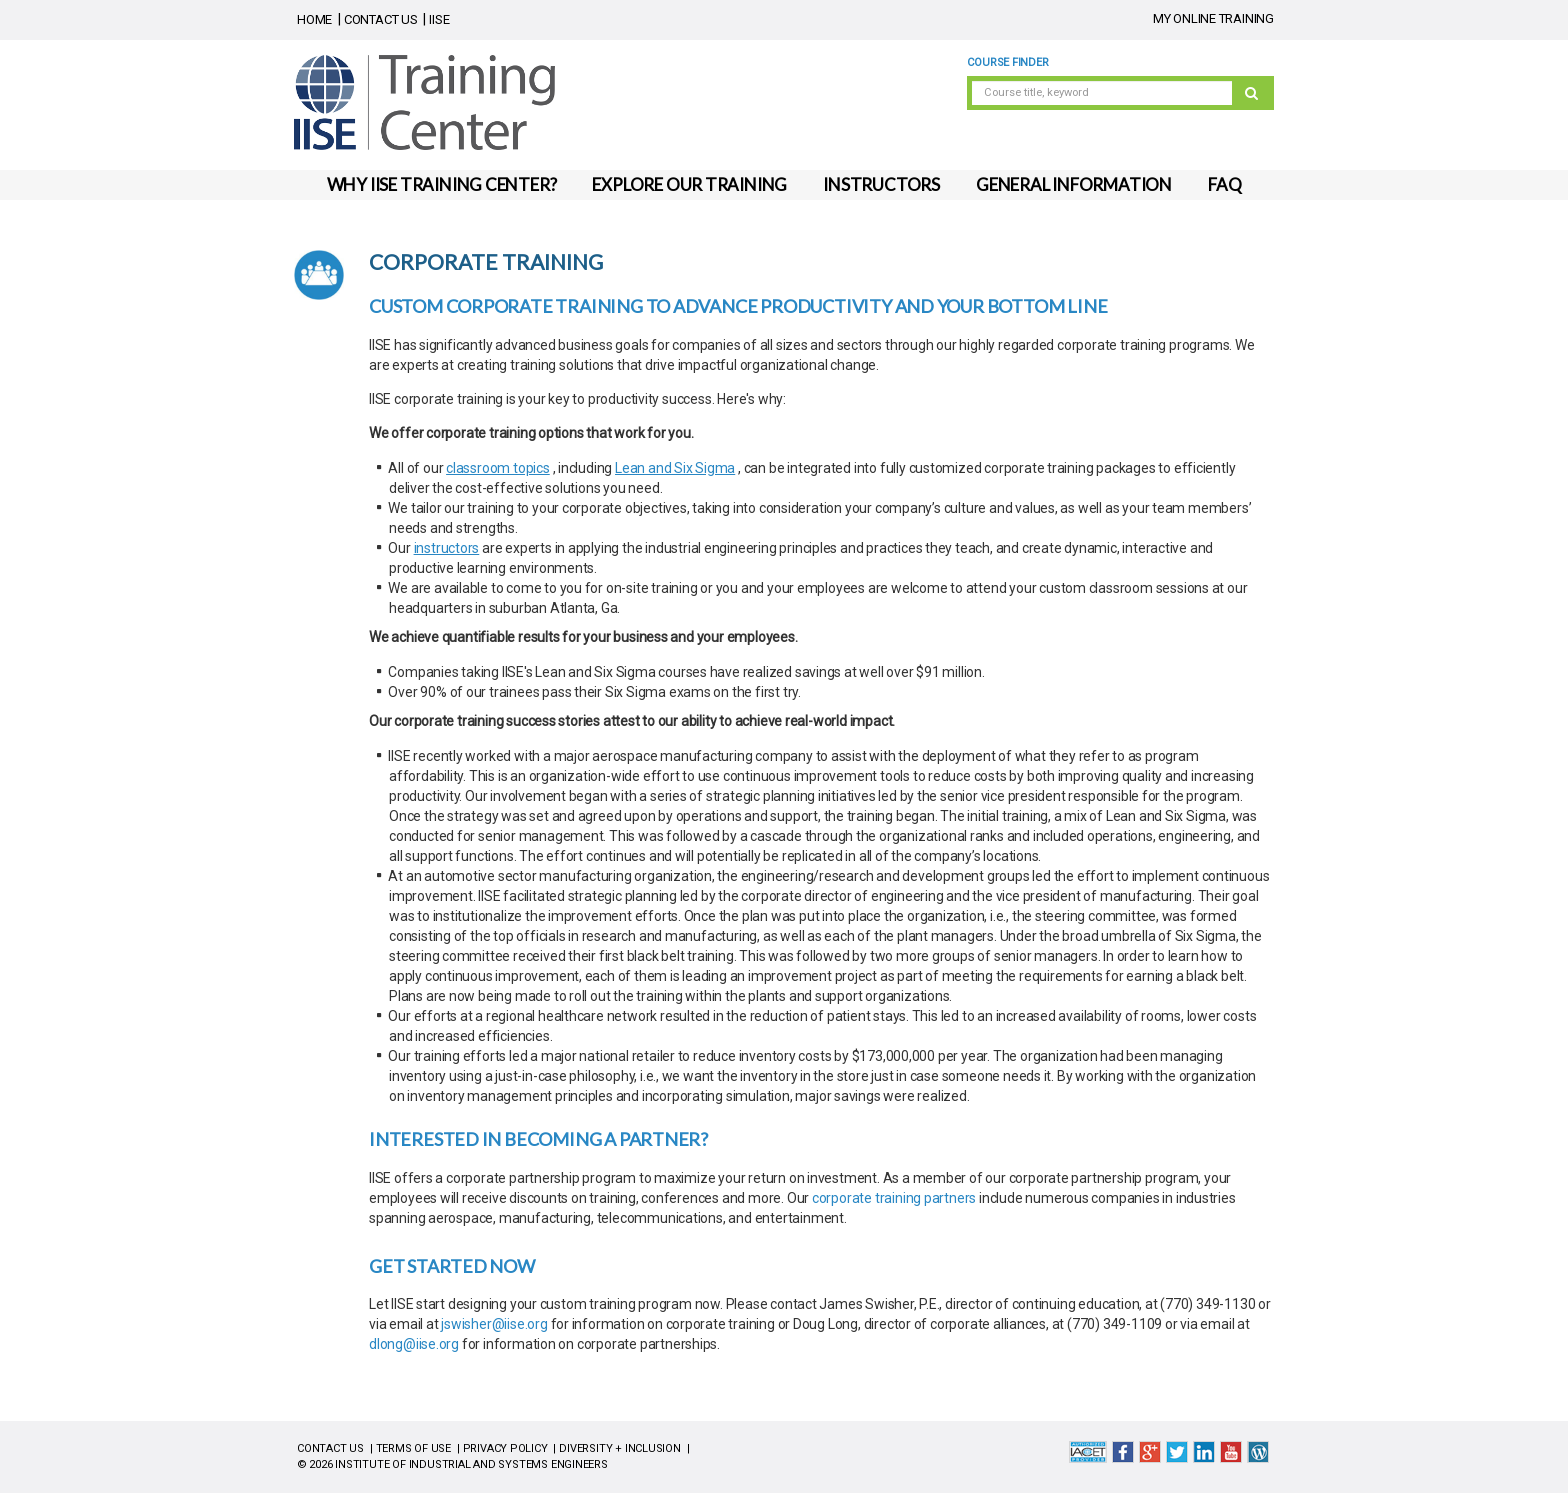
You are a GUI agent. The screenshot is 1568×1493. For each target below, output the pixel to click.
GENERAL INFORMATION (1074, 184)
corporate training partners (894, 1198)
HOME (314, 19)
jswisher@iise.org (494, 1324)
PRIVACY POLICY (505, 1448)
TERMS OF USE (413, 1448)
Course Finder (1007, 62)
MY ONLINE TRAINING (1213, 18)
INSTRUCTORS (881, 184)
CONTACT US (381, 19)
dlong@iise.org (414, 1344)
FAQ (1224, 184)
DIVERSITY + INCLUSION (620, 1448)
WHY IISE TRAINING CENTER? (442, 184)
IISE (439, 19)
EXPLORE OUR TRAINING (689, 184)
